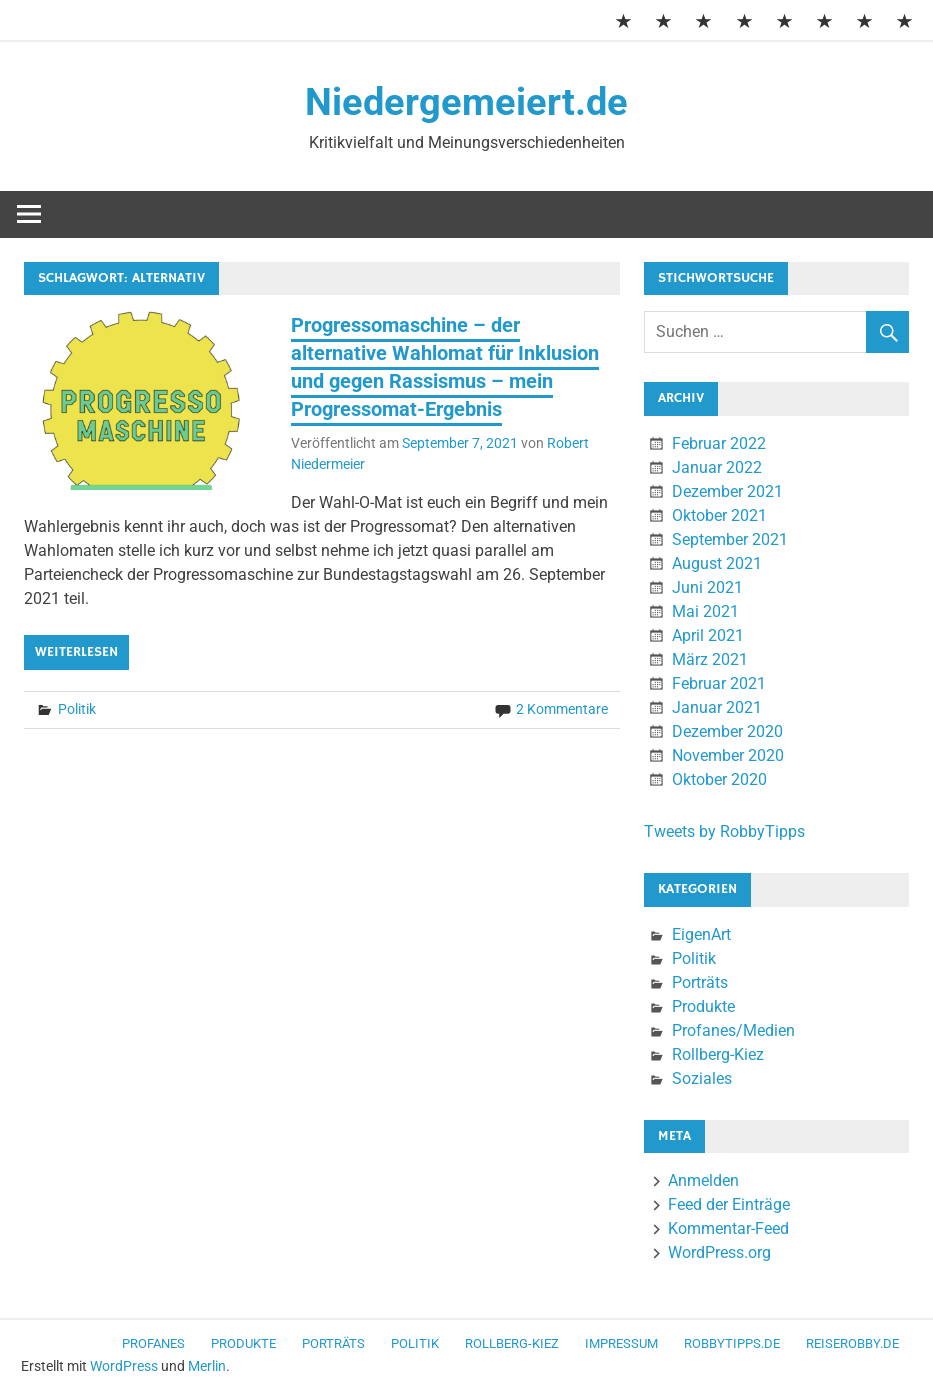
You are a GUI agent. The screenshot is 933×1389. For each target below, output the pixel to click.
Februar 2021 (719, 683)
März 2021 (710, 659)
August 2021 (717, 563)
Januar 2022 (717, 467)
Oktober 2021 (719, 515)
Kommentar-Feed (728, 1228)
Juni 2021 (707, 587)
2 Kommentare (562, 709)
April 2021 (708, 635)
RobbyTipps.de (732, 1343)
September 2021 (730, 539)
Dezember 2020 (727, 731)
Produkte (703, 1006)
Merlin (207, 1366)
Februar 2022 (719, 443)
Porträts (700, 982)
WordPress (124, 1366)
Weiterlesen (76, 652)
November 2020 (728, 755)
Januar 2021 (717, 707)
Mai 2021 (705, 611)
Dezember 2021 (727, 491)
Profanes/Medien (733, 1030)
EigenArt (701, 934)
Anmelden (703, 1180)
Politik (77, 709)
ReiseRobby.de (852, 1343)
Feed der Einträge (729, 1204)
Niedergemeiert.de (466, 102)
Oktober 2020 (719, 779)
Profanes (153, 1343)
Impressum (621, 1343)
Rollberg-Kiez (718, 1054)
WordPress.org (719, 1252)
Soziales (702, 1078)
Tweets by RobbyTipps (724, 831)
